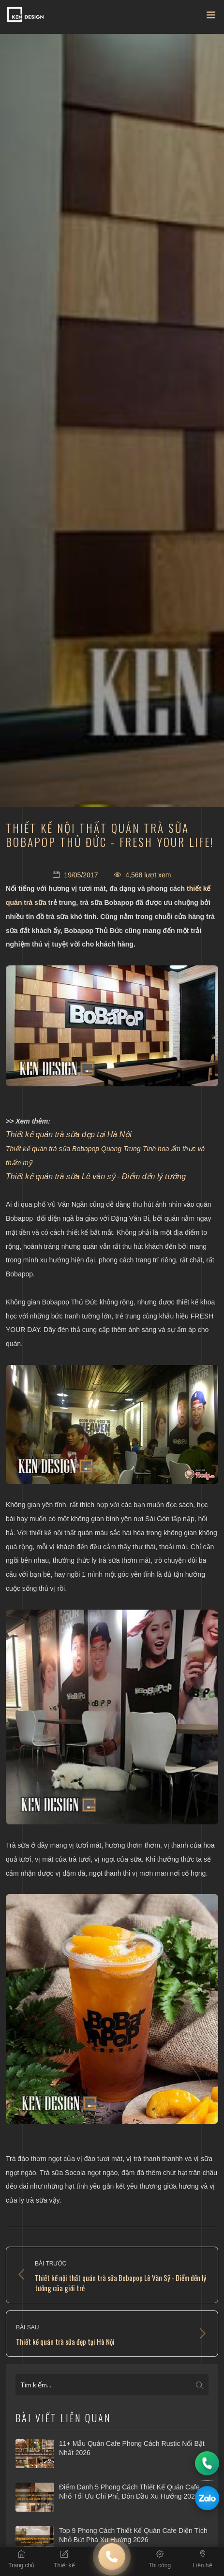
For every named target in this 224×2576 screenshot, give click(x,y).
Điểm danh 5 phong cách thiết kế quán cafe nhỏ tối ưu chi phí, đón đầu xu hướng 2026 (129, 2492)
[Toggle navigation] (211, 17)
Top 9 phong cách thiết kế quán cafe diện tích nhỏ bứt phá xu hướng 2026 (133, 2535)
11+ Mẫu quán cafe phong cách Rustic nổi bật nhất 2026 (132, 2448)
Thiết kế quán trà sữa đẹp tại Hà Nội (69, 1134)
